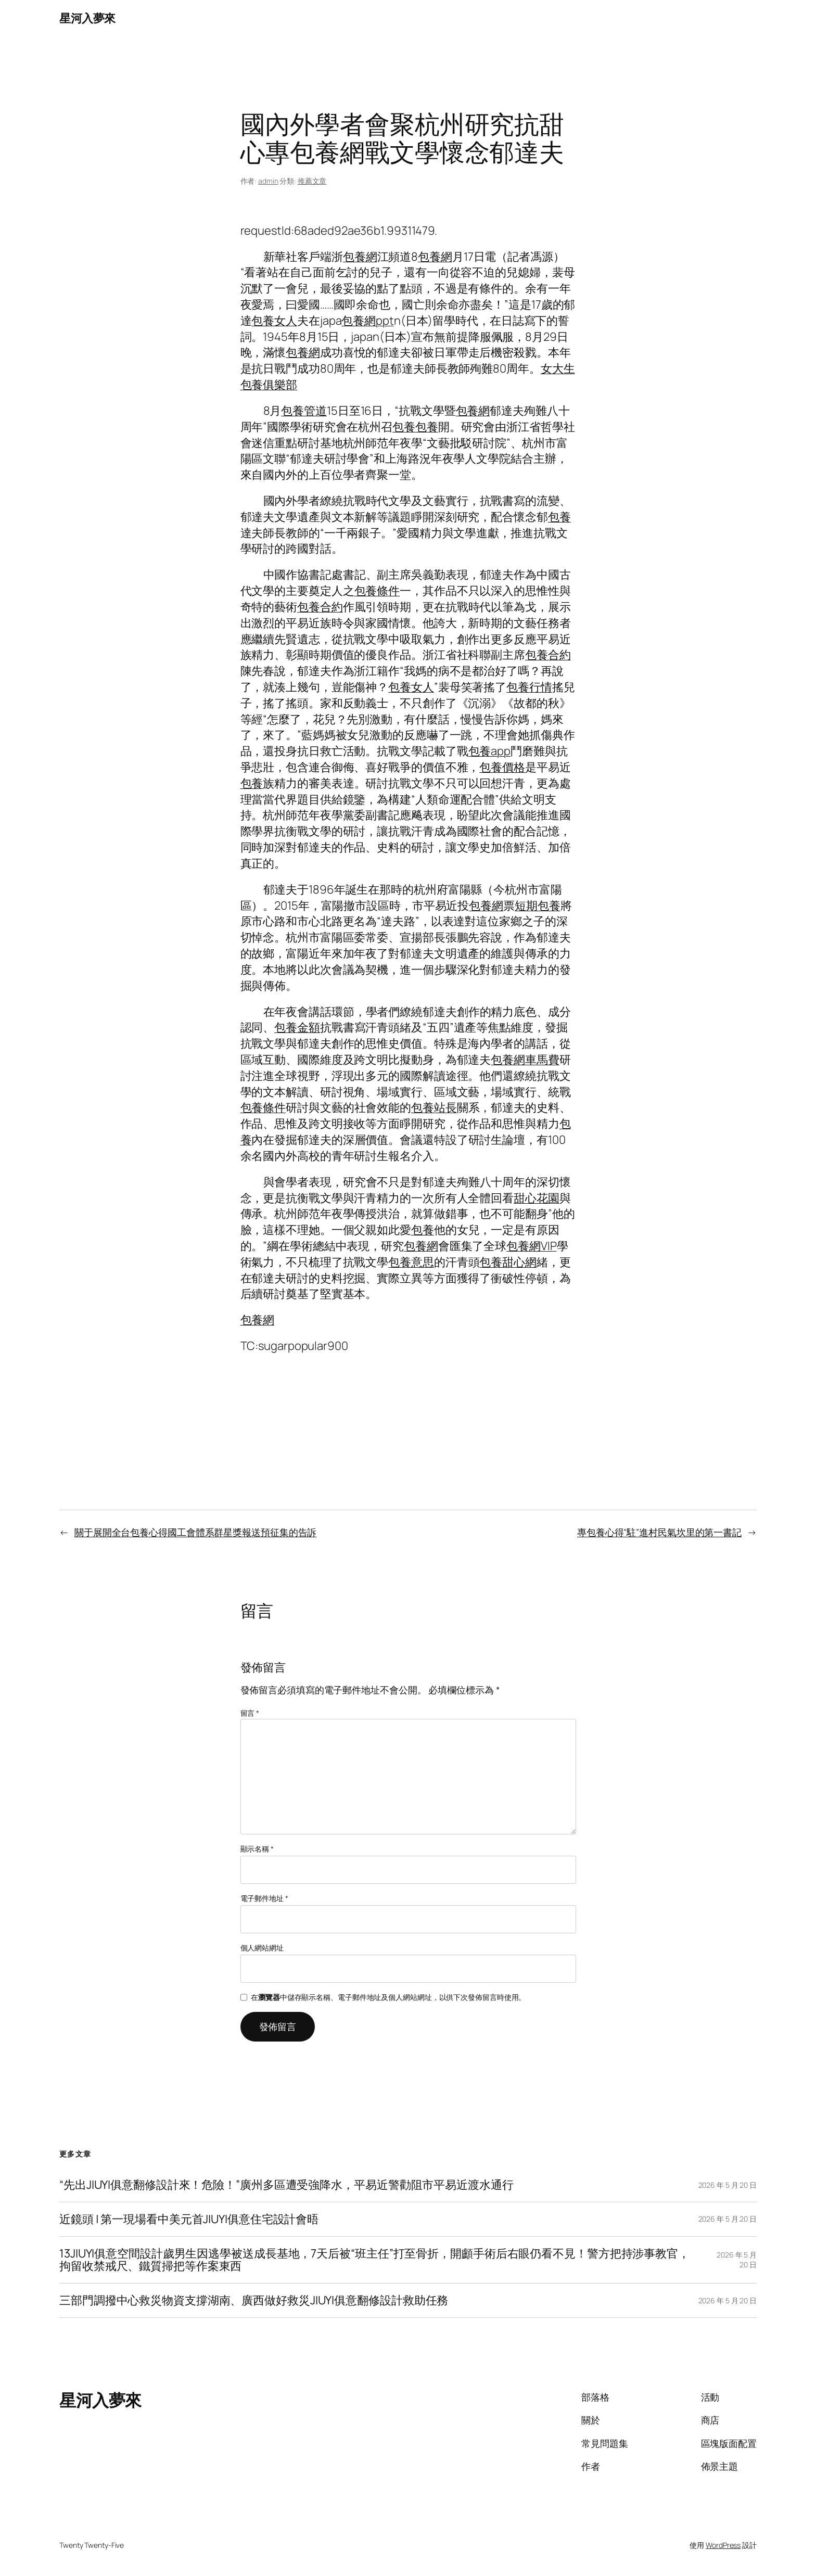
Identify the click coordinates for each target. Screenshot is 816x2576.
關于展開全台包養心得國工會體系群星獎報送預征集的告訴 (195, 1532)
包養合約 (320, 607)
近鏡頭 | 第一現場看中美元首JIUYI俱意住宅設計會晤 (188, 2219)
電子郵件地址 (264, 1898)
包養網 (360, 256)
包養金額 (297, 1027)
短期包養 (537, 905)
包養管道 (304, 410)
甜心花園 (536, 1198)
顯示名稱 (257, 1849)
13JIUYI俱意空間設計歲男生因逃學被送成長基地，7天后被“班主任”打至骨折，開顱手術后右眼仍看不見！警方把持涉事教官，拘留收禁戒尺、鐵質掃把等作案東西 (374, 2260)
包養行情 (529, 687)
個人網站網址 (262, 1948)
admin (268, 181)
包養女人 (274, 320)
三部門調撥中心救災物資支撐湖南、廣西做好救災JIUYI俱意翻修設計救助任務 (253, 2300)
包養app (489, 751)
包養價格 (502, 767)
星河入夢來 (87, 18)
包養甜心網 (508, 1262)
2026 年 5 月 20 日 (727, 2185)
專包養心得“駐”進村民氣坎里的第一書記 (659, 1532)
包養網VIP (531, 1246)
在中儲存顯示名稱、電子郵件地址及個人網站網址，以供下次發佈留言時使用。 (388, 1997)
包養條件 (377, 590)
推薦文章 (312, 181)
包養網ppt (367, 320)
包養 (403, 427)
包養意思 (411, 1262)
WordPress (723, 2545)
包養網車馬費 (525, 1059)
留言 (250, 1713)
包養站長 (434, 1107)
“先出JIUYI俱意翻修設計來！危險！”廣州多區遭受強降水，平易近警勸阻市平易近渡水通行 (286, 2184)
